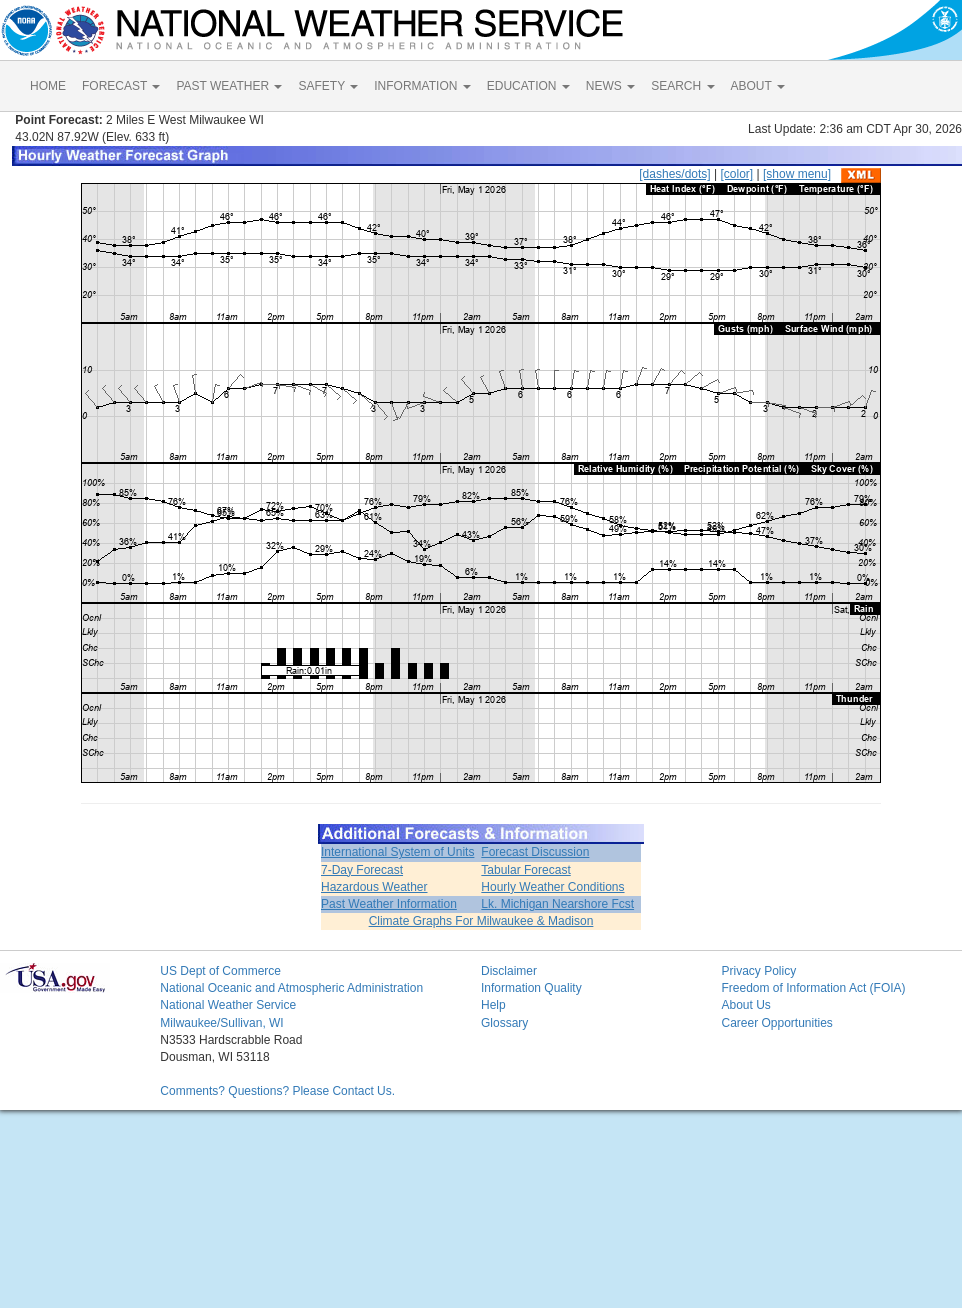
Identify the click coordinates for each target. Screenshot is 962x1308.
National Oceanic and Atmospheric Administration (291, 988)
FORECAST (121, 86)
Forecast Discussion (535, 852)
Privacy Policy (758, 971)
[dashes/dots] (674, 174)
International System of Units (397, 852)
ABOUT (758, 86)
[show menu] (797, 174)
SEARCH (682, 86)
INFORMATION (422, 86)
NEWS (610, 86)
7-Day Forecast (362, 870)
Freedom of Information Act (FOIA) (813, 988)
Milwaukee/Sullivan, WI (221, 1023)
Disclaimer (509, 971)
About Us (745, 1005)
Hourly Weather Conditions (552, 887)
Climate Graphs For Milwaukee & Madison (481, 921)
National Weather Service (228, 1005)
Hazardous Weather (374, 887)
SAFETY (328, 86)
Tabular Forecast (525, 870)
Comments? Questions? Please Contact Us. (277, 1091)
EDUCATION (528, 86)
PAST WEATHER (229, 86)
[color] (736, 174)
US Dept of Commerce (220, 971)
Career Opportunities (776, 1023)
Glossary (504, 1023)
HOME (48, 86)
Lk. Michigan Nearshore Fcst (557, 904)
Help (493, 1005)
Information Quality (531, 988)
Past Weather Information (389, 904)
